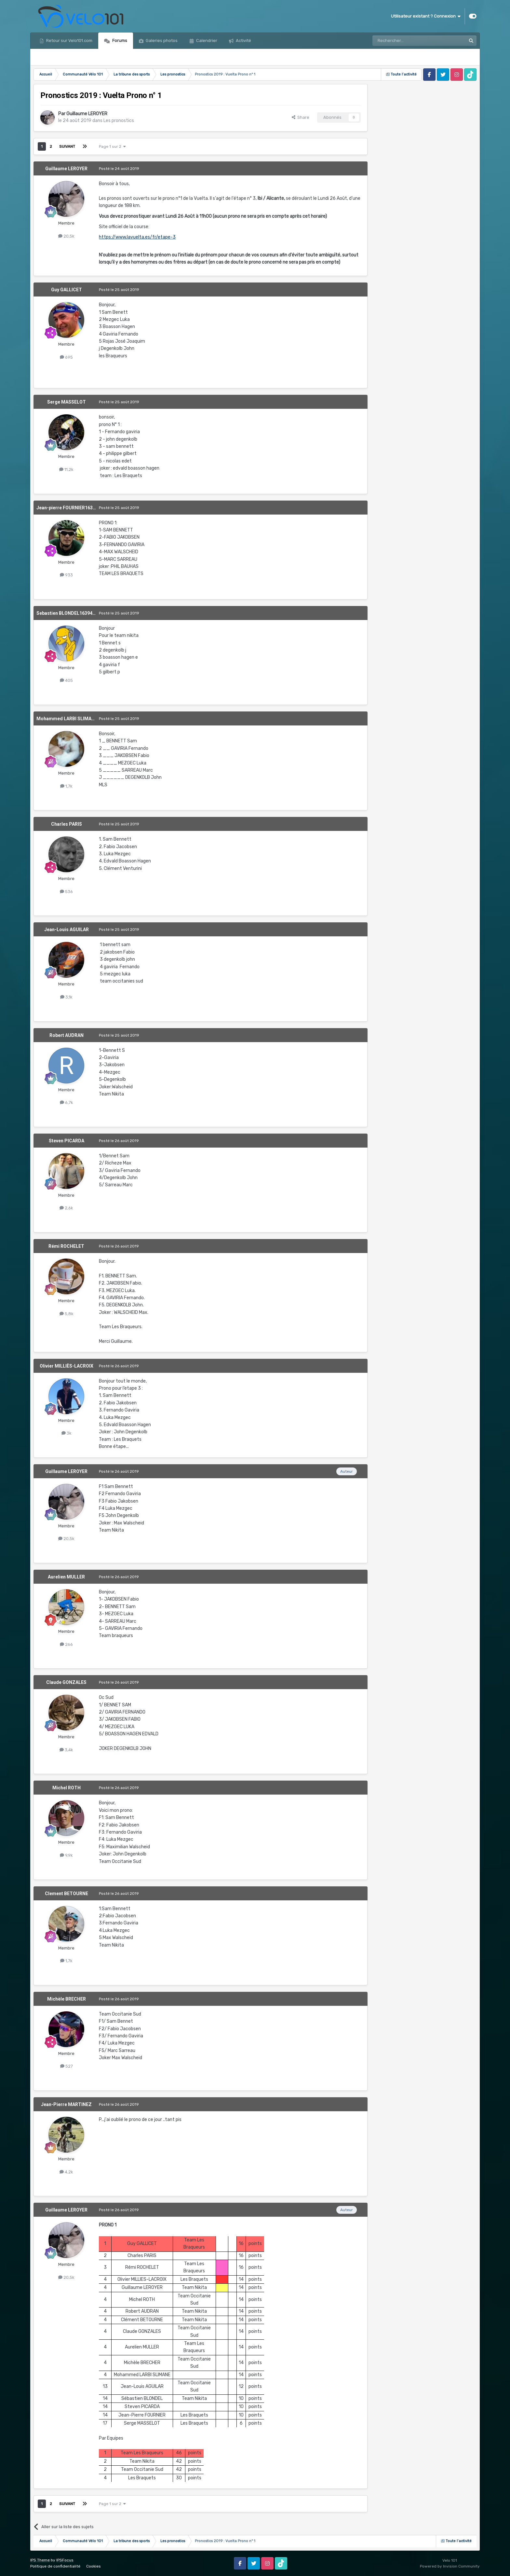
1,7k (66, 786)
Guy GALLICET (66, 289)
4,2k (66, 2172)
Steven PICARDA (66, 1140)
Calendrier (206, 40)
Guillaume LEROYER (86, 114)
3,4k (66, 1749)
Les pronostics (118, 120)
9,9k (66, 1855)
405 (66, 680)
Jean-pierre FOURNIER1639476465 (73, 507)
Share (300, 117)
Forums (119, 40)
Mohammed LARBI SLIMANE (66, 718)
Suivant (67, 146)
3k (66, 1433)
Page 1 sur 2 (112, 146)
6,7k (66, 1102)
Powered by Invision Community (450, 2566)
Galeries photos (161, 40)
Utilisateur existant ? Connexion (426, 16)
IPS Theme (40, 2560)
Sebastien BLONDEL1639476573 (70, 613)
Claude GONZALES (66, 1682)
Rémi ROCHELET (66, 1246)
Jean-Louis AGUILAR (66, 929)
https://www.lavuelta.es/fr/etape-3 (137, 237)
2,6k (66, 1207)
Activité (243, 40)
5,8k (67, 1313)
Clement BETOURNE (66, 1893)
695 (66, 357)
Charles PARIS (66, 824)
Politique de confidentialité (55, 2566)
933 (66, 574)
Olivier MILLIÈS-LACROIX (66, 1366)
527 (66, 2066)
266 (66, 1644)
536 (66, 891)
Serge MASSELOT (66, 402)
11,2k (66, 469)
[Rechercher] (405, 40)
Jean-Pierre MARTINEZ (66, 2104)
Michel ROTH (66, 1787)
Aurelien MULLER (66, 1576)
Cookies (93, 2566)
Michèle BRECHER (66, 1999)
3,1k (66, 997)
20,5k (66, 236)
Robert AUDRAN (66, 1035)
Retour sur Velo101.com (68, 40)
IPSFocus (65, 2560)
